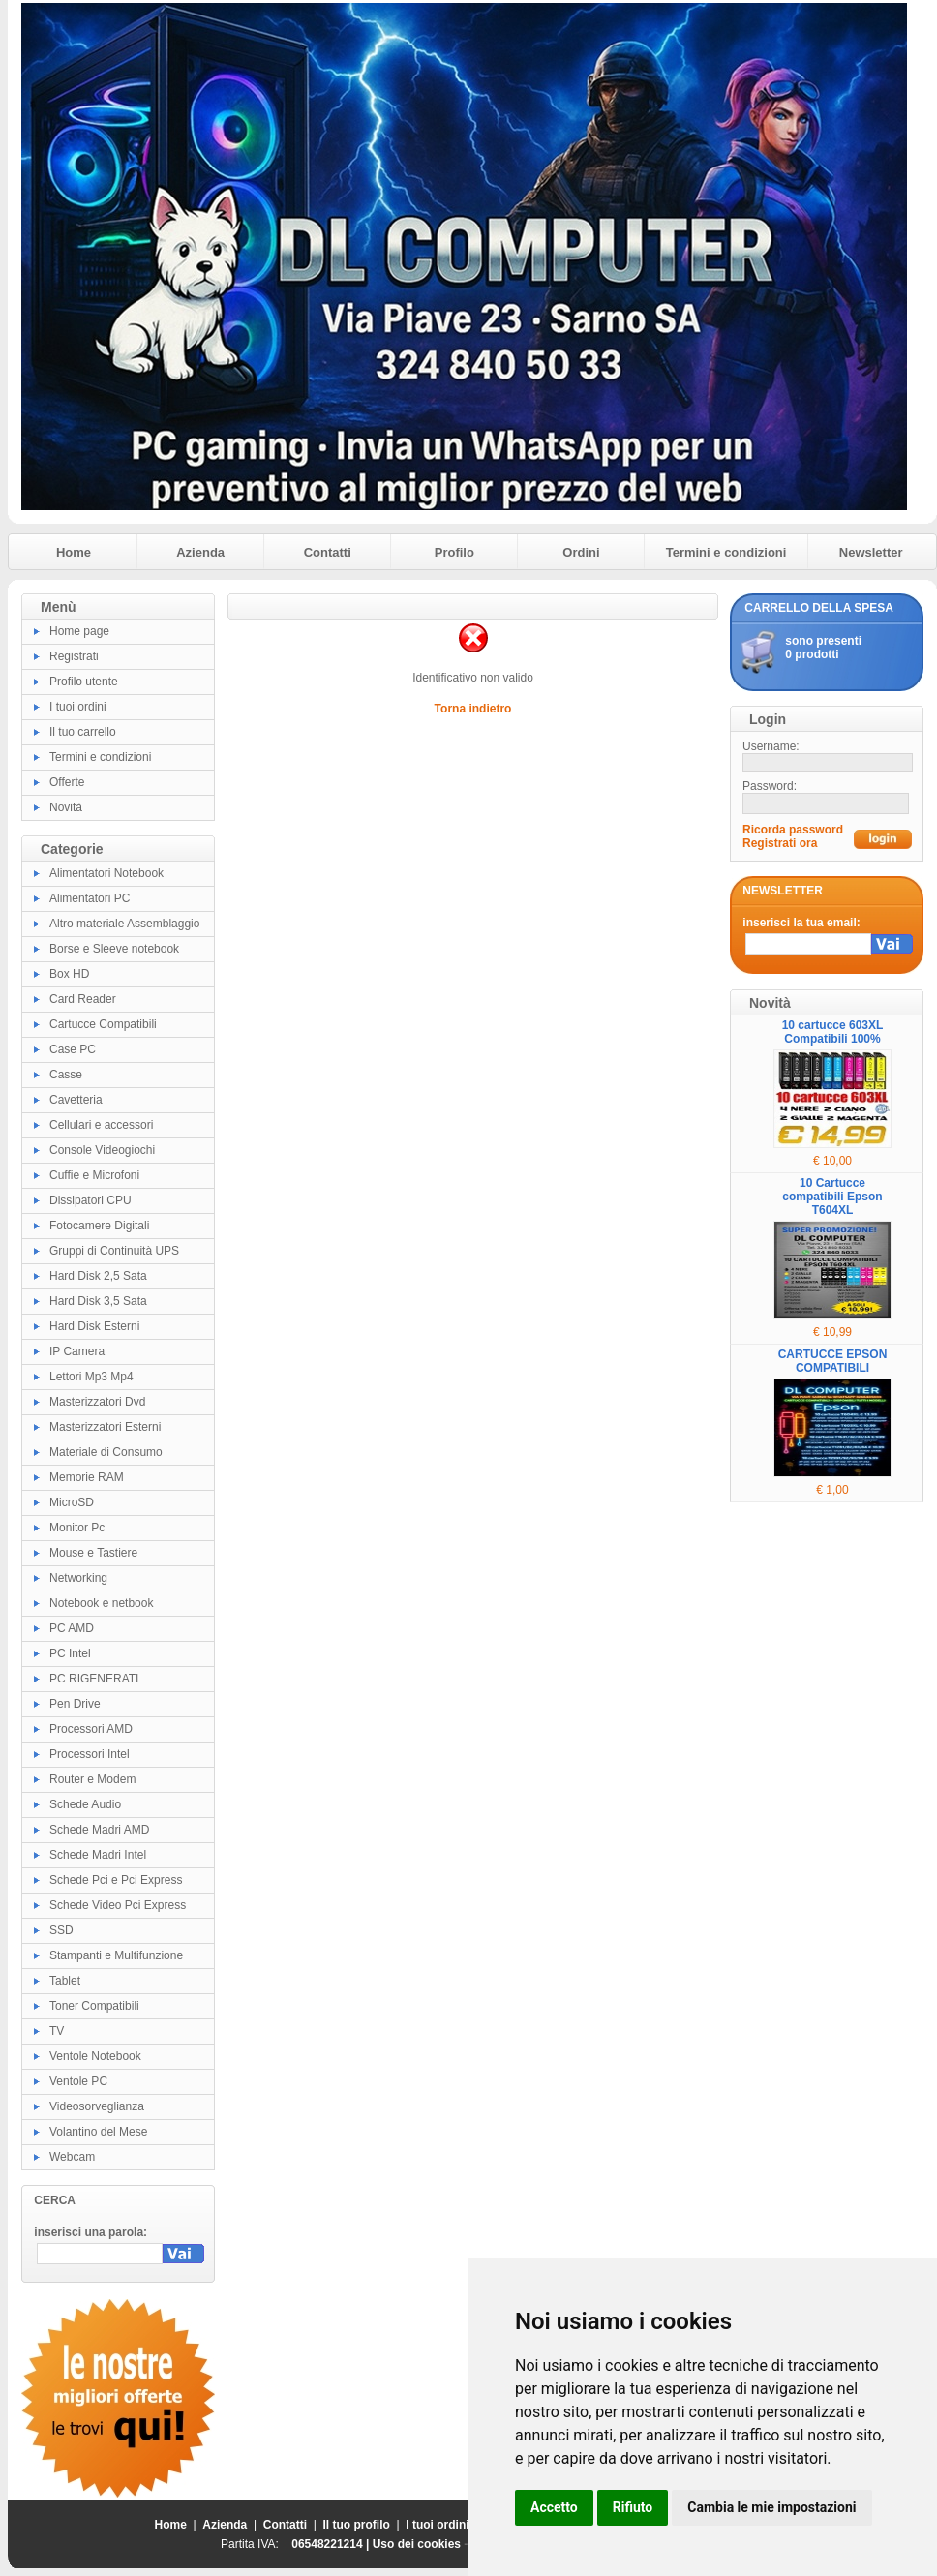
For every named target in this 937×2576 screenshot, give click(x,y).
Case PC (72, 1049)
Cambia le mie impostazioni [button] (771, 2507)
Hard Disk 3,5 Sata (98, 1301)
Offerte (66, 782)
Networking (78, 1578)
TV (56, 2031)
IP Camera (77, 1351)
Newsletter (871, 552)
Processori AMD (91, 1729)
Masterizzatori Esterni (105, 1427)
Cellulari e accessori (101, 1125)
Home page (79, 631)
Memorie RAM (86, 1477)
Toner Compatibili (94, 2006)
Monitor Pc (77, 1527)
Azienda (200, 552)
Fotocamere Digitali (99, 1225)
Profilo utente (83, 681)
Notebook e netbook (101, 1603)
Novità (65, 807)
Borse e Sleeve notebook (114, 948)
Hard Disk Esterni (94, 1326)
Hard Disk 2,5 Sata (98, 1276)
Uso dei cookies (417, 2544)
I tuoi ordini (77, 706)
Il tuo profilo (356, 2524)
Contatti (327, 552)
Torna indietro (473, 708)
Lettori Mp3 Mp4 (91, 1376)
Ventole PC (78, 2081)
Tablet (64, 1980)
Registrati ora (779, 843)
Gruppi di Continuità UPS (114, 1251)
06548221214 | (331, 2544)
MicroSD (71, 1502)
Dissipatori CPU (90, 1200)
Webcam (72, 2157)
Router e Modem (92, 1779)
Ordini (580, 552)
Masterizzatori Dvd (97, 1402)
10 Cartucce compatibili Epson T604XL (832, 1196)
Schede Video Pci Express (117, 1905)
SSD (61, 1930)
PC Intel (70, 1653)
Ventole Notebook (95, 2056)
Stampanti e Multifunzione (116, 1955)
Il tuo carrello (82, 732)
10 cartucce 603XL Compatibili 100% (833, 1032)
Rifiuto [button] (633, 2507)
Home (73, 552)
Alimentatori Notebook (106, 873)
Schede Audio (85, 1804)
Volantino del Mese (98, 2131)
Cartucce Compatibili (103, 1024)
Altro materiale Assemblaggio (124, 923)
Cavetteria (76, 1099)
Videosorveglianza (96, 2106)
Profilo (454, 552)
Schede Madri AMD (99, 1829)
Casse (65, 1074)
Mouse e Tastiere (93, 1553)
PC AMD (71, 1628)
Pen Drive (75, 1704)
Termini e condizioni (726, 552)
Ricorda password (792, 829)
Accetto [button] (554, 2507)
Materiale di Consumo (106, 1452)
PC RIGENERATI (93, 1678)
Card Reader (82, 999)
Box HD (69, 974)
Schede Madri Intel (97, 1855)
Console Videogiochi (102, 1150)
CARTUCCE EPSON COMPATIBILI (833, 1361)
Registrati (74, 656)
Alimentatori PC (89, 898)
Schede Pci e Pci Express (115, 1880)
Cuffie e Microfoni (94, 1175)
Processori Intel (89, 1754)
